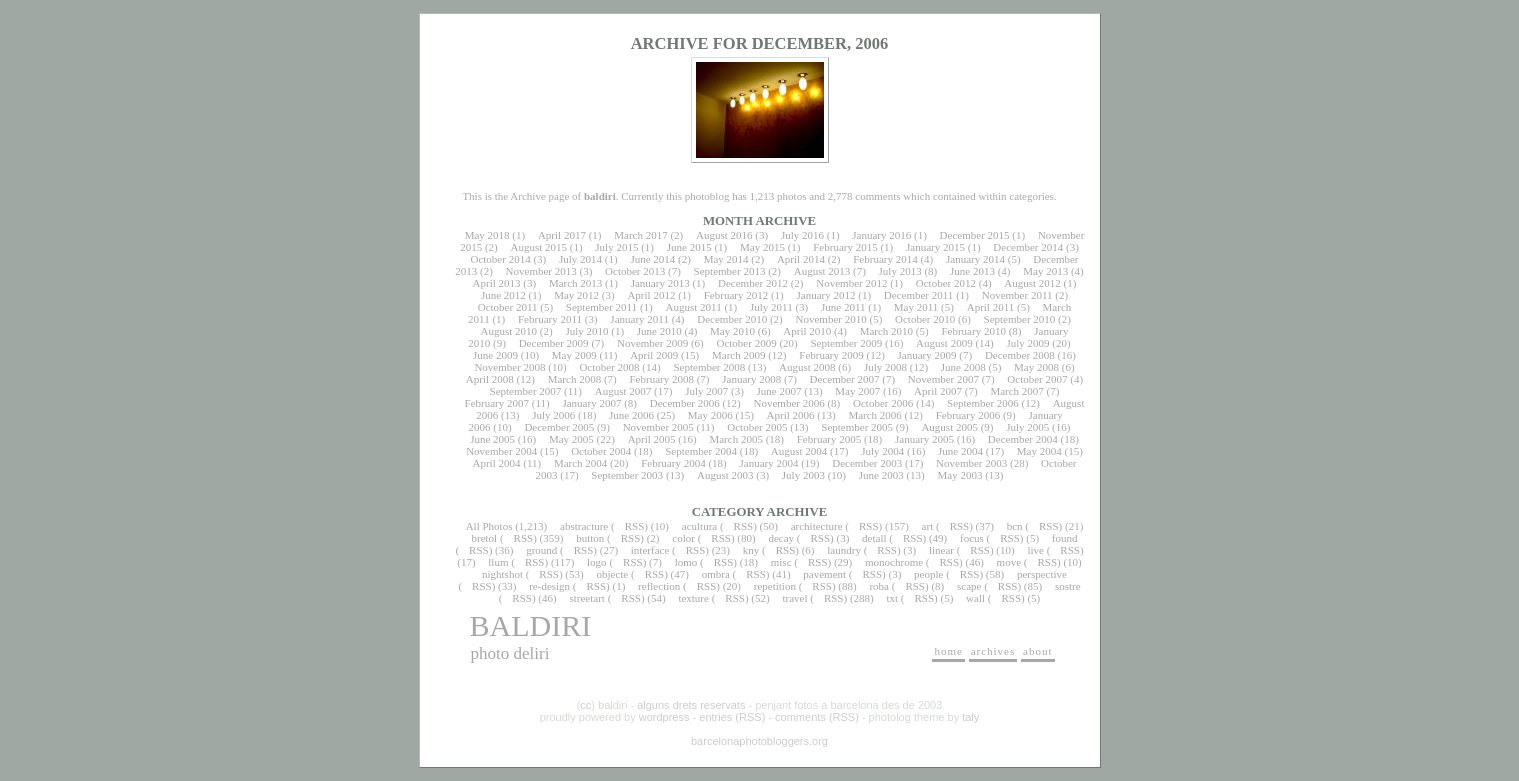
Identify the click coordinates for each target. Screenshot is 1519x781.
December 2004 (1023, 439)
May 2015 (762, 247)
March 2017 (640, 235)
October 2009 (746, 343)
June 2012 (503, 295)
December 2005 (559, 427)
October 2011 (508, 307)
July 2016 (802, 235)
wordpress (664, 717)
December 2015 (975, 235)
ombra (716, 574)
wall (975, 598)
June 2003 (881, 475)
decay (781, 538)
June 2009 (495, 355)
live (1035, 550)
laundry (844, 550)
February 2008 (661, 379)
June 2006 (631, 415)
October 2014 (500, 259)
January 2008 (751, 379)
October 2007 (1037, 379)
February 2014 (885, 259)
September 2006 (983, 403)
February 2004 (673, 463)
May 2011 (916, 307)
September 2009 (846, 343)
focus (972, 538)
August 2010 (509, 331)
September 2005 (857, 427)
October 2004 (601, 451)
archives (993, 651)
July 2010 (586, 331)
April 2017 (562, 235)
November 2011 (1017, 295)
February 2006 (968, 415)
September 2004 (701, 451)
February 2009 (831, 355)
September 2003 (627, 475)
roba (879, 586)
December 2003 (867, 463)
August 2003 (725, 475)
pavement (824, 574)
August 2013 (822, 271)
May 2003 (959, 475)
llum (498, 562)
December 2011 (919, 295)
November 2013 (541, 271)
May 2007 (857, 391)
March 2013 (575, 283)
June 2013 (972, 271)
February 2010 (973, 331)
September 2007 (526, 391)
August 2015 (538, 247)
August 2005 (949, 427)
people (928, 574)
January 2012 (826, 295)
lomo (686, 562)
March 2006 (874, 415)
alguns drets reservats (691, 705)
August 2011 (694, 307)
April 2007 (938, 391)
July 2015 (616, 247)
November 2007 (943, 379)
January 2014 (975, 259)
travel (794, 598)
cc (585, 705)
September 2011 (601, 307)
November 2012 (851, 283)
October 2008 (609, 367)
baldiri (531, 625)
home (948, 651)
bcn (1015, 526)
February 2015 (845, 247)
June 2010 (659, 331)
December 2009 (554, 343)
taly (970, 717)
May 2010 (732, 331)
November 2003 (971, 463)
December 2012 (753, 283)
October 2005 (757, 427)
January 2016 (881, 235)
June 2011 (843, 307)
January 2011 (639, 319)
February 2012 (736, 295)
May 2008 (1036, 367)
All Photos (489, 526)
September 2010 (1020, 319)
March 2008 (574, 379)
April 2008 (490, 379)
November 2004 (501, 451)
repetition (775, 586)
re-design (549, 586)
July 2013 (900, 271)
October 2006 (883, 403)
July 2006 (553, 415)
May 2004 (1039, 451)
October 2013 (635, 271)
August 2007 (623, 391)
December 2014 (1028, 247)
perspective (1042, 574)
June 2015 (689, 247)
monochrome (894, 562)
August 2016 (724, 235)
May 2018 (487, 235)
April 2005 (652, 439)
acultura (699, 526)
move (1009, 562)
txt (892, 598)
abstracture (584, 526)
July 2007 (706, 391)
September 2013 (730, 271)
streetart (586, 598)
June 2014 (652, 259)
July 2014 (580, 259)
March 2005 (735, 439)
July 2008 (885, 367)
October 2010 (925, 319)
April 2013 (497, 283)
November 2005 (658, 427)
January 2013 (660, 283)
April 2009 (654, 355)
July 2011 (771, 307)
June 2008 (963, 367)
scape (969, 586)
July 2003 (803, 475)
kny (751, 550)
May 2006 (710, 415)
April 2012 (651, 295)
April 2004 (496, 463)
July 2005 (1027, 427)
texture (693, 598)
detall (874, 538)
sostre (1068, 586)
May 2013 (1045, 271)
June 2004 (960, 451)
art (928, 526)
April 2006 (791, 415)
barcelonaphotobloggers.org (759, 741)
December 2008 (1020, 355)
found (1065, 538)
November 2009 (652, 343)
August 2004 (799, 451)
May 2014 (726, 259)
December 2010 (732, 319)
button (590, 538)
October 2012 (946, 283)
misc (781, 562)
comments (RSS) (817, 717)
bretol (485, 538)
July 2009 (1027, 343)
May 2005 (571, 439)
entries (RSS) (732, 717)
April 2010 (807, 331)
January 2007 (591, 403)
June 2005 (492, 439)
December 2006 (685, 403)
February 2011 (550, 319)
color (683, 538)
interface (650, 550)
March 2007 (1016, 391)
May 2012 (576, 295)
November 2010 (831, 319)
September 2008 (709, 367)
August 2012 (1032, 283)
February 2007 (497, 403)
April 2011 (991, 307)
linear (941, 550)
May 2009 (574, 355)
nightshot (502, 574)
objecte (612, 574)
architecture (817, 526)
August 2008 (807, 367)
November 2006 (789, 403)
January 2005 (924, 439)
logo (597, 562)
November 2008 (509, 367)
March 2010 (886, 331)
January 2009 (927, 355)
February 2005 (829, 439)
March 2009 (738, 355)
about (1037, 651)
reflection (659, 586)
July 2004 (882, 451)
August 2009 (944, 343)
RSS (635, 526)
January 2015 (935, 247)
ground (541, 550)
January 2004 (768, 463)
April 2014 (801, 259)
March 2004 (580, 463)
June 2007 (779, 391)
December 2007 (845, 379)
